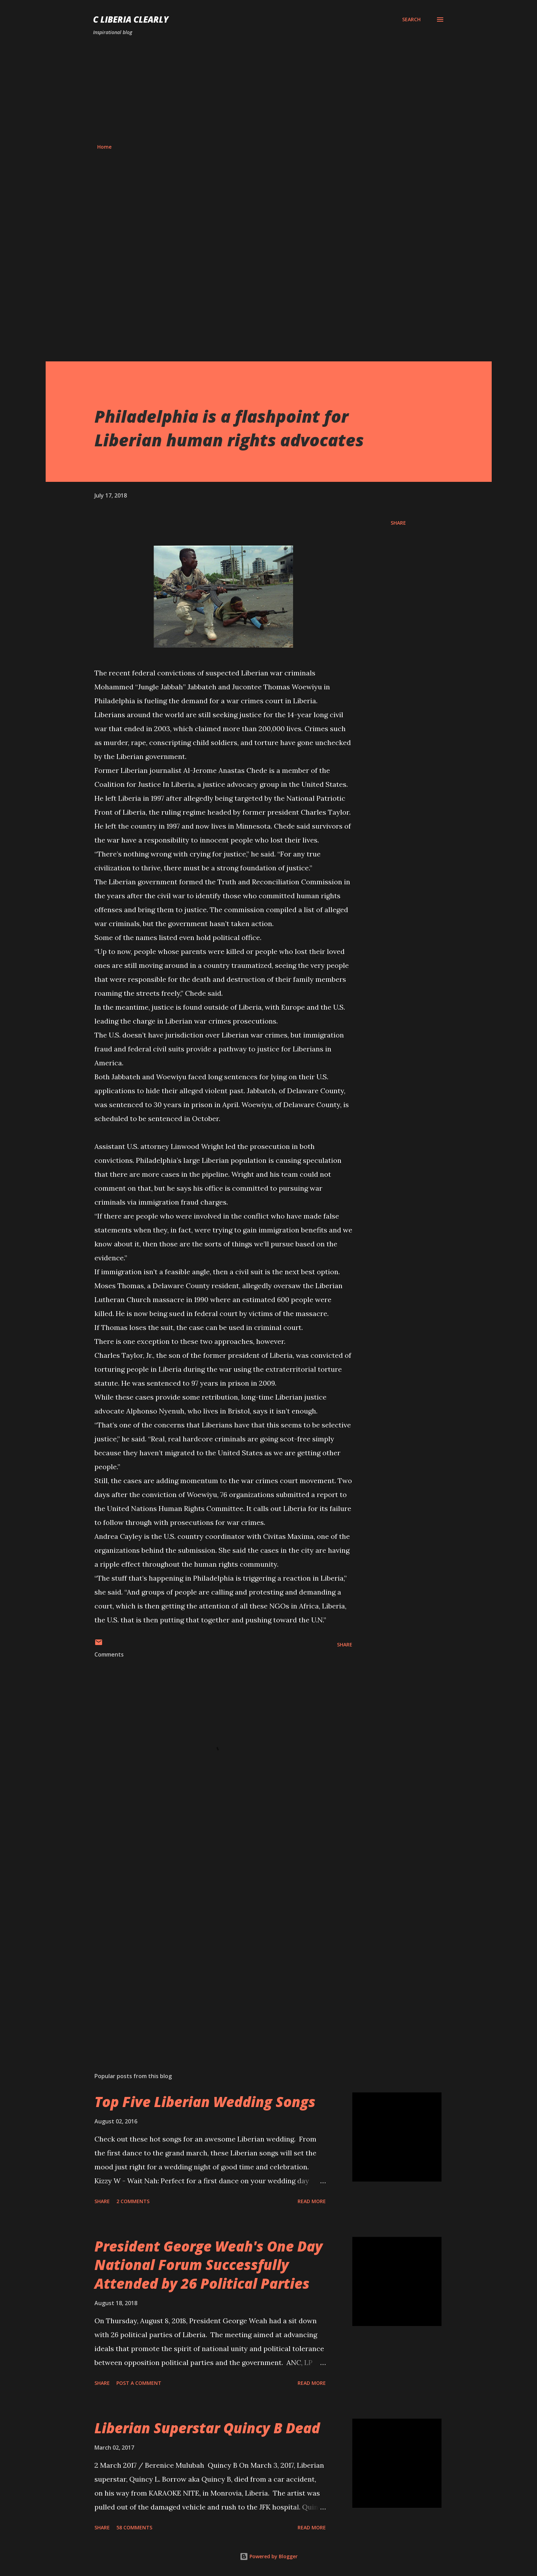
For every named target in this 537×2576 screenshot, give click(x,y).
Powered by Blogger (269, 2556)
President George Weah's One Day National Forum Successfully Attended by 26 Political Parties (208, 2265)
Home (104, 146)
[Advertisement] (268, 90)
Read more (312, 2201)
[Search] (411, 19)
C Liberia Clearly (131, 19)
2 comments (132, 2201)
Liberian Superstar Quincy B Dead (207, 2427)
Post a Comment (138, 2383)
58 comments (134, 2527)
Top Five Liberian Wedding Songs (204, 2101)
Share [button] (398, 522)
